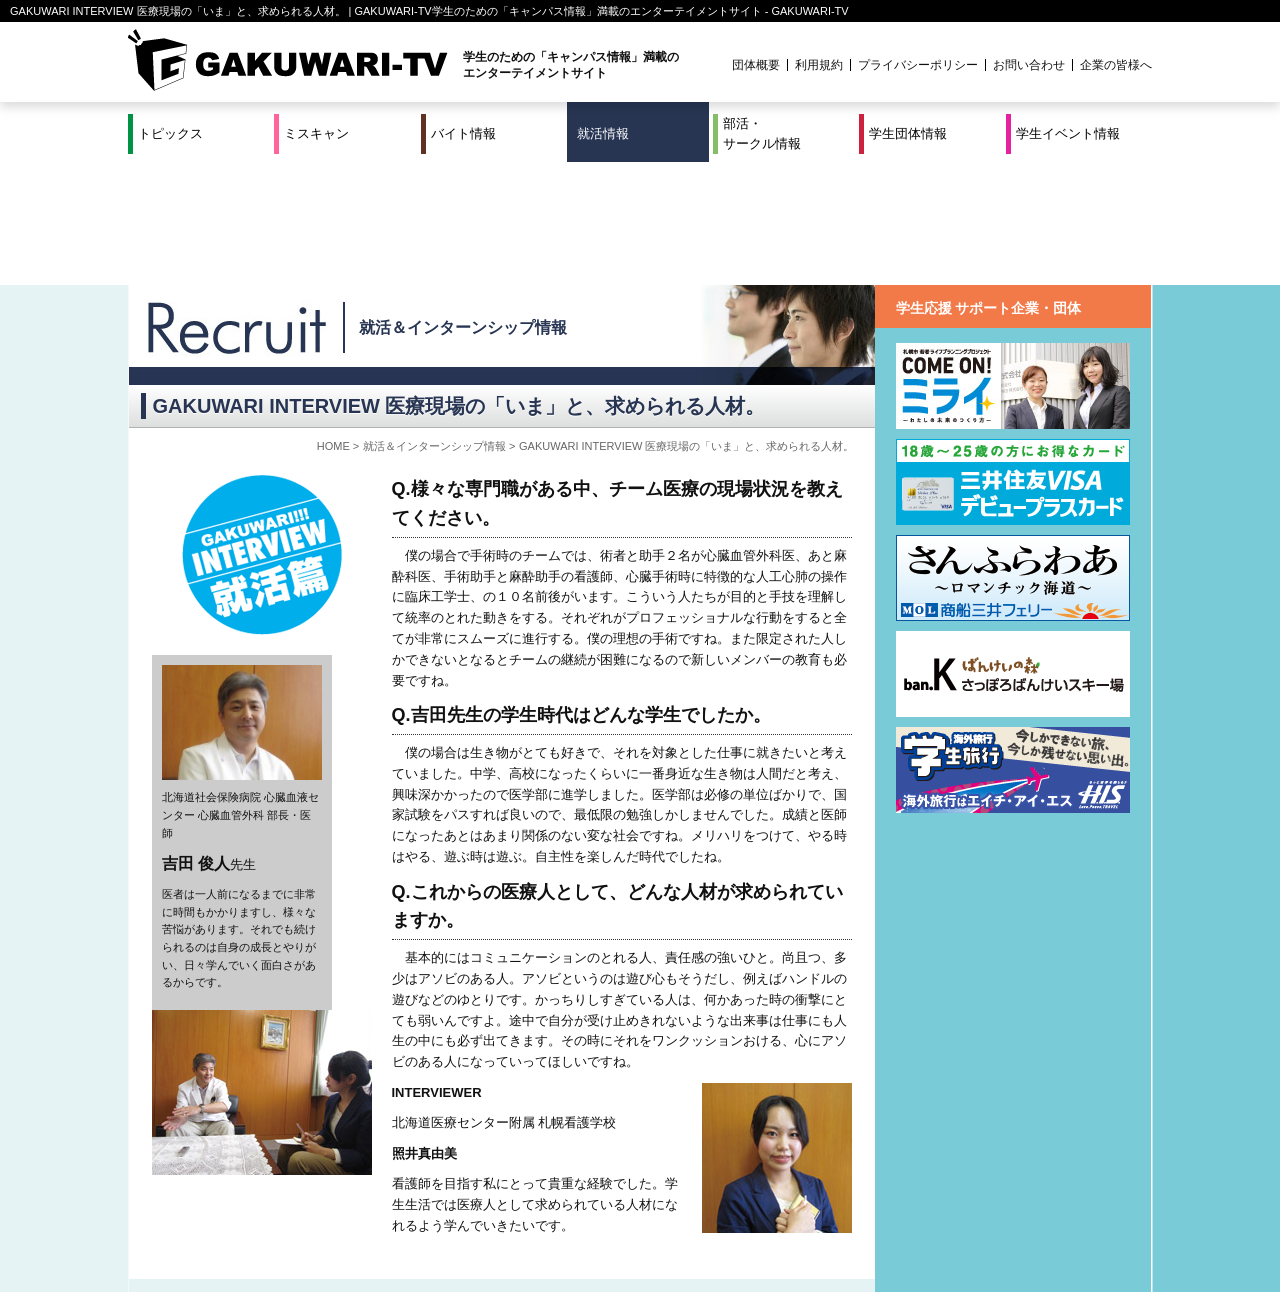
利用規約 (819, 65)
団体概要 (756, 65)
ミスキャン (316, 133)
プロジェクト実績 (505, 1235)
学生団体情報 (908, 133)
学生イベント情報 (1068, 133)
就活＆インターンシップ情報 (463, 204)
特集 (505, 1211)
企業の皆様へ (1116, 65)
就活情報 (603, 133)
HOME (333, 323)
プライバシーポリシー (918, 65)
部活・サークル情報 (762, 133)
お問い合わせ (1029, 65)
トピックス (170, 133)
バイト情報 (463, 133)
